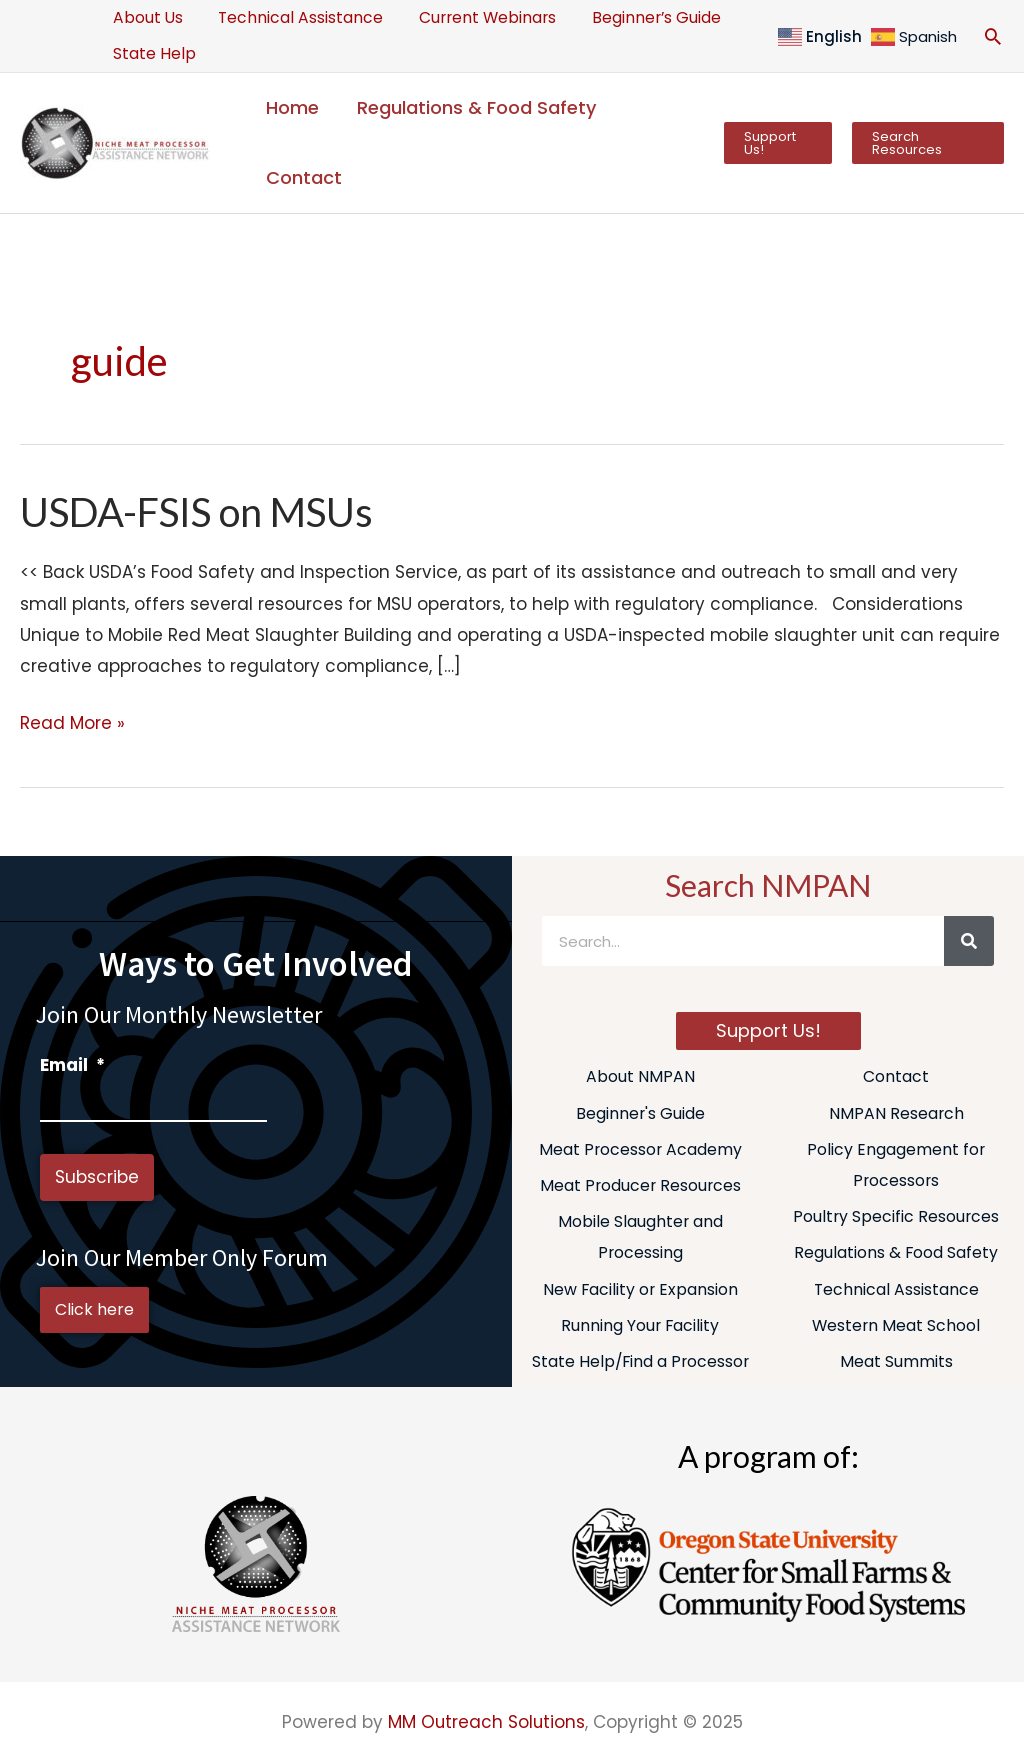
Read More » (72, 721)
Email (72, 1065)
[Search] (969, 941)
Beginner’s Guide (640, 17)
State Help (152, 53)
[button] (993, 36)
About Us (146, 17)
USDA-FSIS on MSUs (197, 512)
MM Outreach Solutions (486, 1724)
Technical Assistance (294, 17)
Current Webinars (476, 17)
